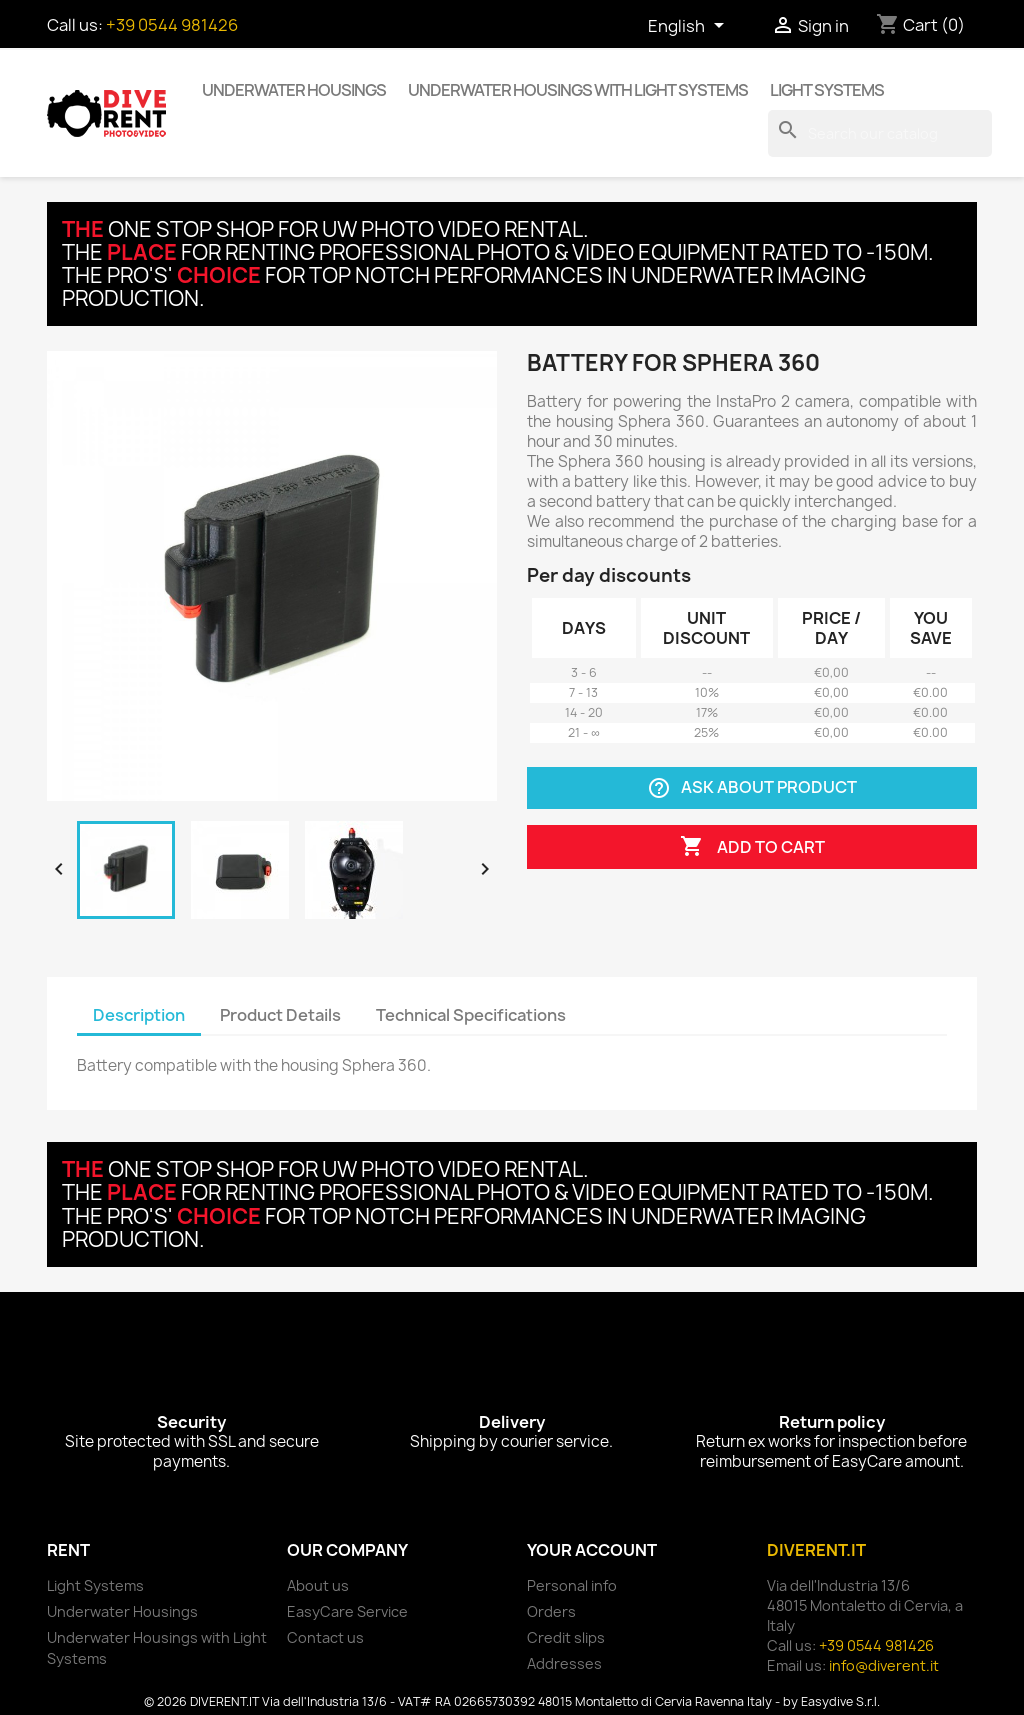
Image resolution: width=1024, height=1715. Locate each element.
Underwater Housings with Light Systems (578, 90)
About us (318, 1585)
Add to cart (752, 847)
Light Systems (827, 90)
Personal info (572, 1585)
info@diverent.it (884, 1665)
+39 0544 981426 (172, 25)
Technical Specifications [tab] (471, 1015)
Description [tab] (139, 1015)
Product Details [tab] (280, 1015)
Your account (592, 1550)
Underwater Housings (294, 90)
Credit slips (566, 1637)
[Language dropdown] (689, 27)
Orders (551, 1611)
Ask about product (752, 788)
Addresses (564, 1663)
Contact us (325, 1637)
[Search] (880, 133)
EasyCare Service (347, 1611)
